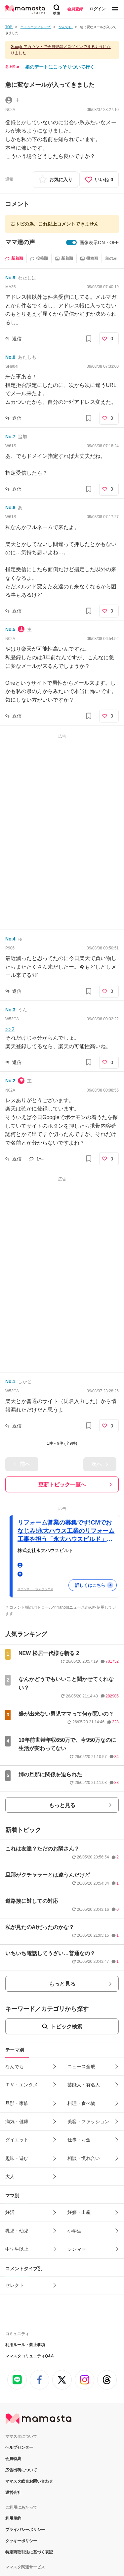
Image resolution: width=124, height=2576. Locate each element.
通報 (9, 179)
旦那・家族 (16, 2020)
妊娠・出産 (79, 2129)
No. (10, 277)
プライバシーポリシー (25, 2447)
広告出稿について (21, 2387)
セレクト (14, 2202)
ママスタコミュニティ (25, 2506)
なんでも (14, 1983)
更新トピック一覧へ (62, 1484)
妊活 (10, 2129)
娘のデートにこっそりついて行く (60, 67)
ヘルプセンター (19, 2365)
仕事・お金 (79, 2057)
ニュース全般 (81, 1983)
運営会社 (13, 2410)
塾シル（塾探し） (21, 2518)
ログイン (97, 9)
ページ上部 (62, 2542)
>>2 (10, 1029)
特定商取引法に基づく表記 (29, 2469)
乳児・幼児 (16, 2148)
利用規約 (13, 2436)
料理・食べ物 (81, 2020)
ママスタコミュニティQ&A (29, 2273)
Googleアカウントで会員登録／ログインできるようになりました (61, 49)
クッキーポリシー (21, 2458)
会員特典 (13, 2376)
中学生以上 (16, 2166)
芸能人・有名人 (83, 2002)
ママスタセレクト (21, 2495)
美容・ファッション (88, 2038)
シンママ (76, 2166)
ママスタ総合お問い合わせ (29, 2398)
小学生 (74, 2148)
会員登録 (75, 9)
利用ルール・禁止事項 (25, 2262)
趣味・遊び (16, 2075)
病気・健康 (16, 2038)
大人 (10, 2093)
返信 (16, 338)
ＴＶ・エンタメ (21, 2002)
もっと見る (62, 1722)
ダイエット (16, 2057)
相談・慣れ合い (83, 2075)
